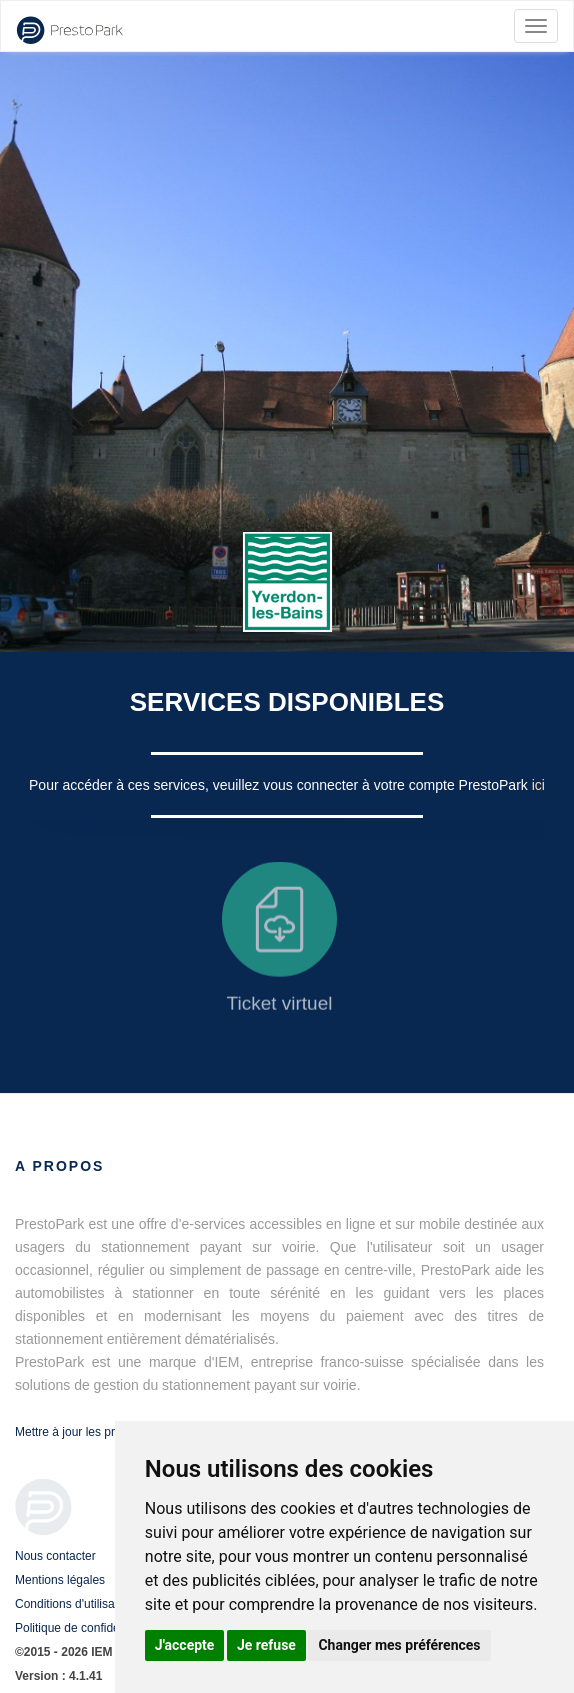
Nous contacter (55, 1556)
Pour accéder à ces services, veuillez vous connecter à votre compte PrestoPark (280, 785)
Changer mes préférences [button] (399, 1645)
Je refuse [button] (266, 1645)
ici (538, 785)
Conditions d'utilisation (74, 1604)
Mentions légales (60, 1580)
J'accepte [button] (185, 1645)
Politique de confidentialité (84, 1628)
